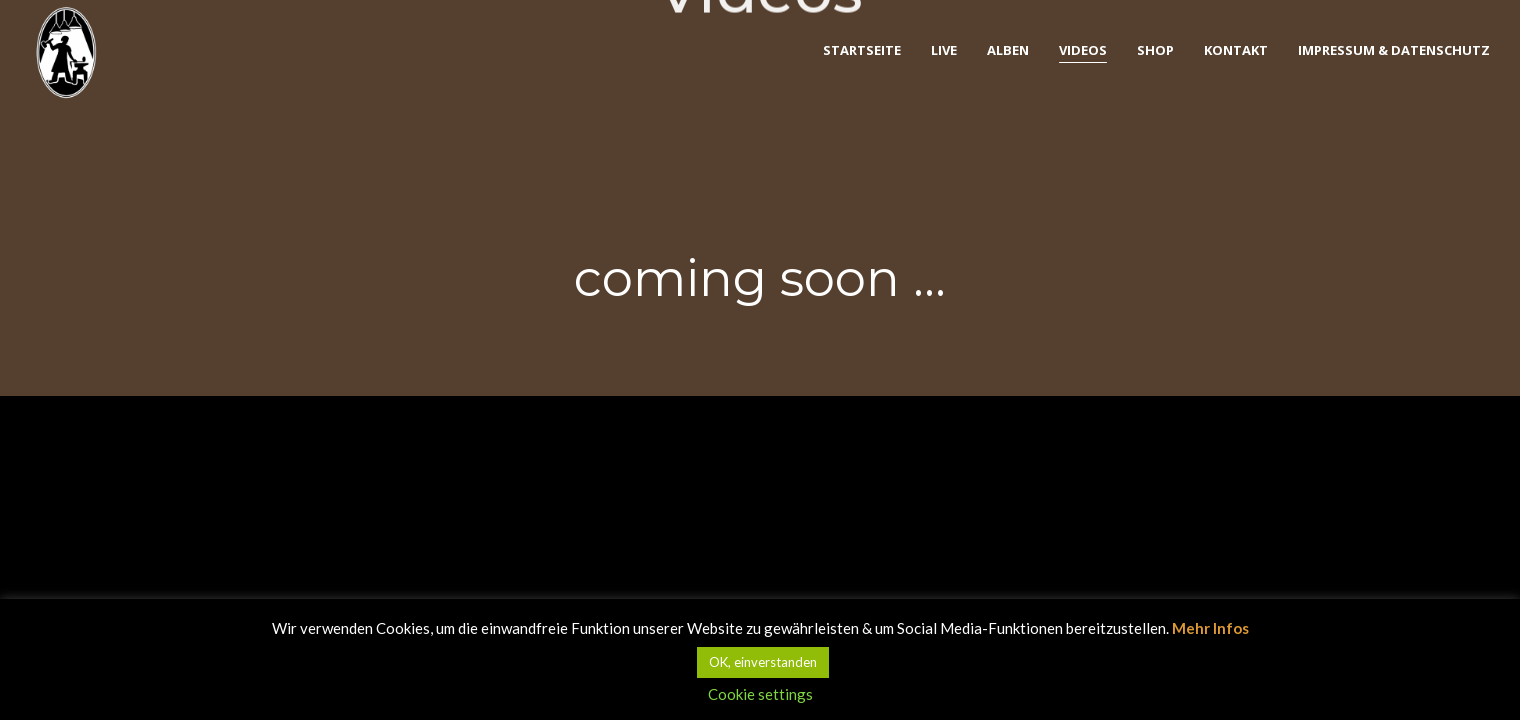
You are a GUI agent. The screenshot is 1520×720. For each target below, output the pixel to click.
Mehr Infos (1210, 628)
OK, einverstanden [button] (763, 662)
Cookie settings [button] (760, 694)
